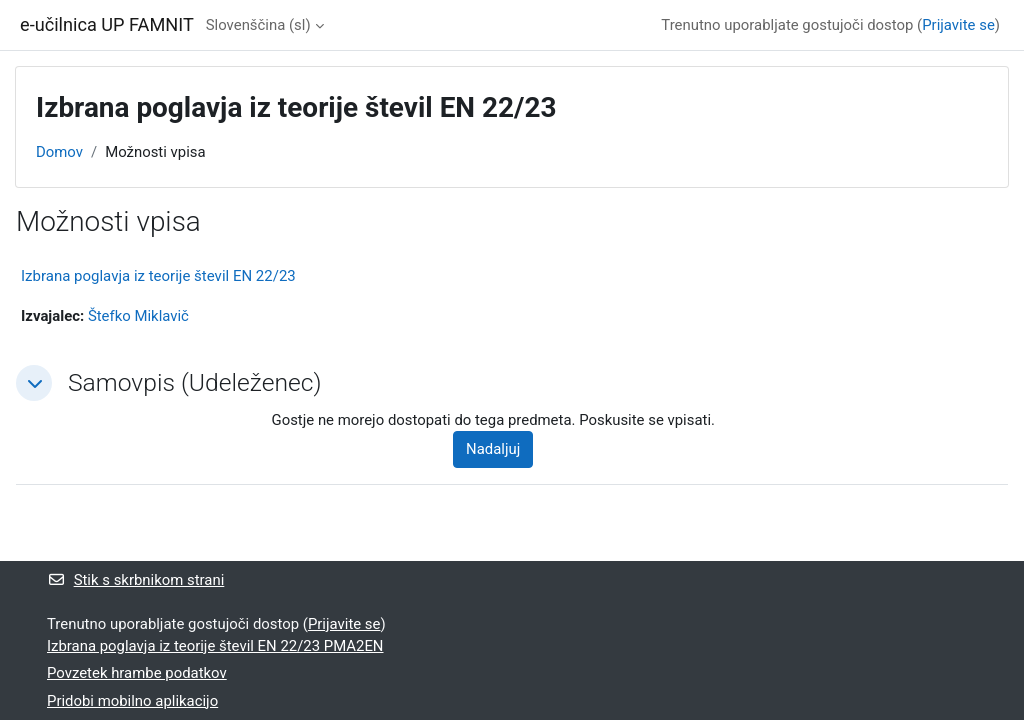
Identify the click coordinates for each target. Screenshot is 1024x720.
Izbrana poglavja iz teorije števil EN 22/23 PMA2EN (215, 646)
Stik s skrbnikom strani (135, 580)
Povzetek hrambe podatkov (137, 673)
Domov (59, 152)
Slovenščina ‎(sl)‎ (258, 25)
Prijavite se (958, 25)
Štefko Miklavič (138, 316)
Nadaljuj (493, 449)
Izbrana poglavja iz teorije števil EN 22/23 (158, 276)
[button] (34, 383)
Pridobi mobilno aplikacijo (132, 701)
